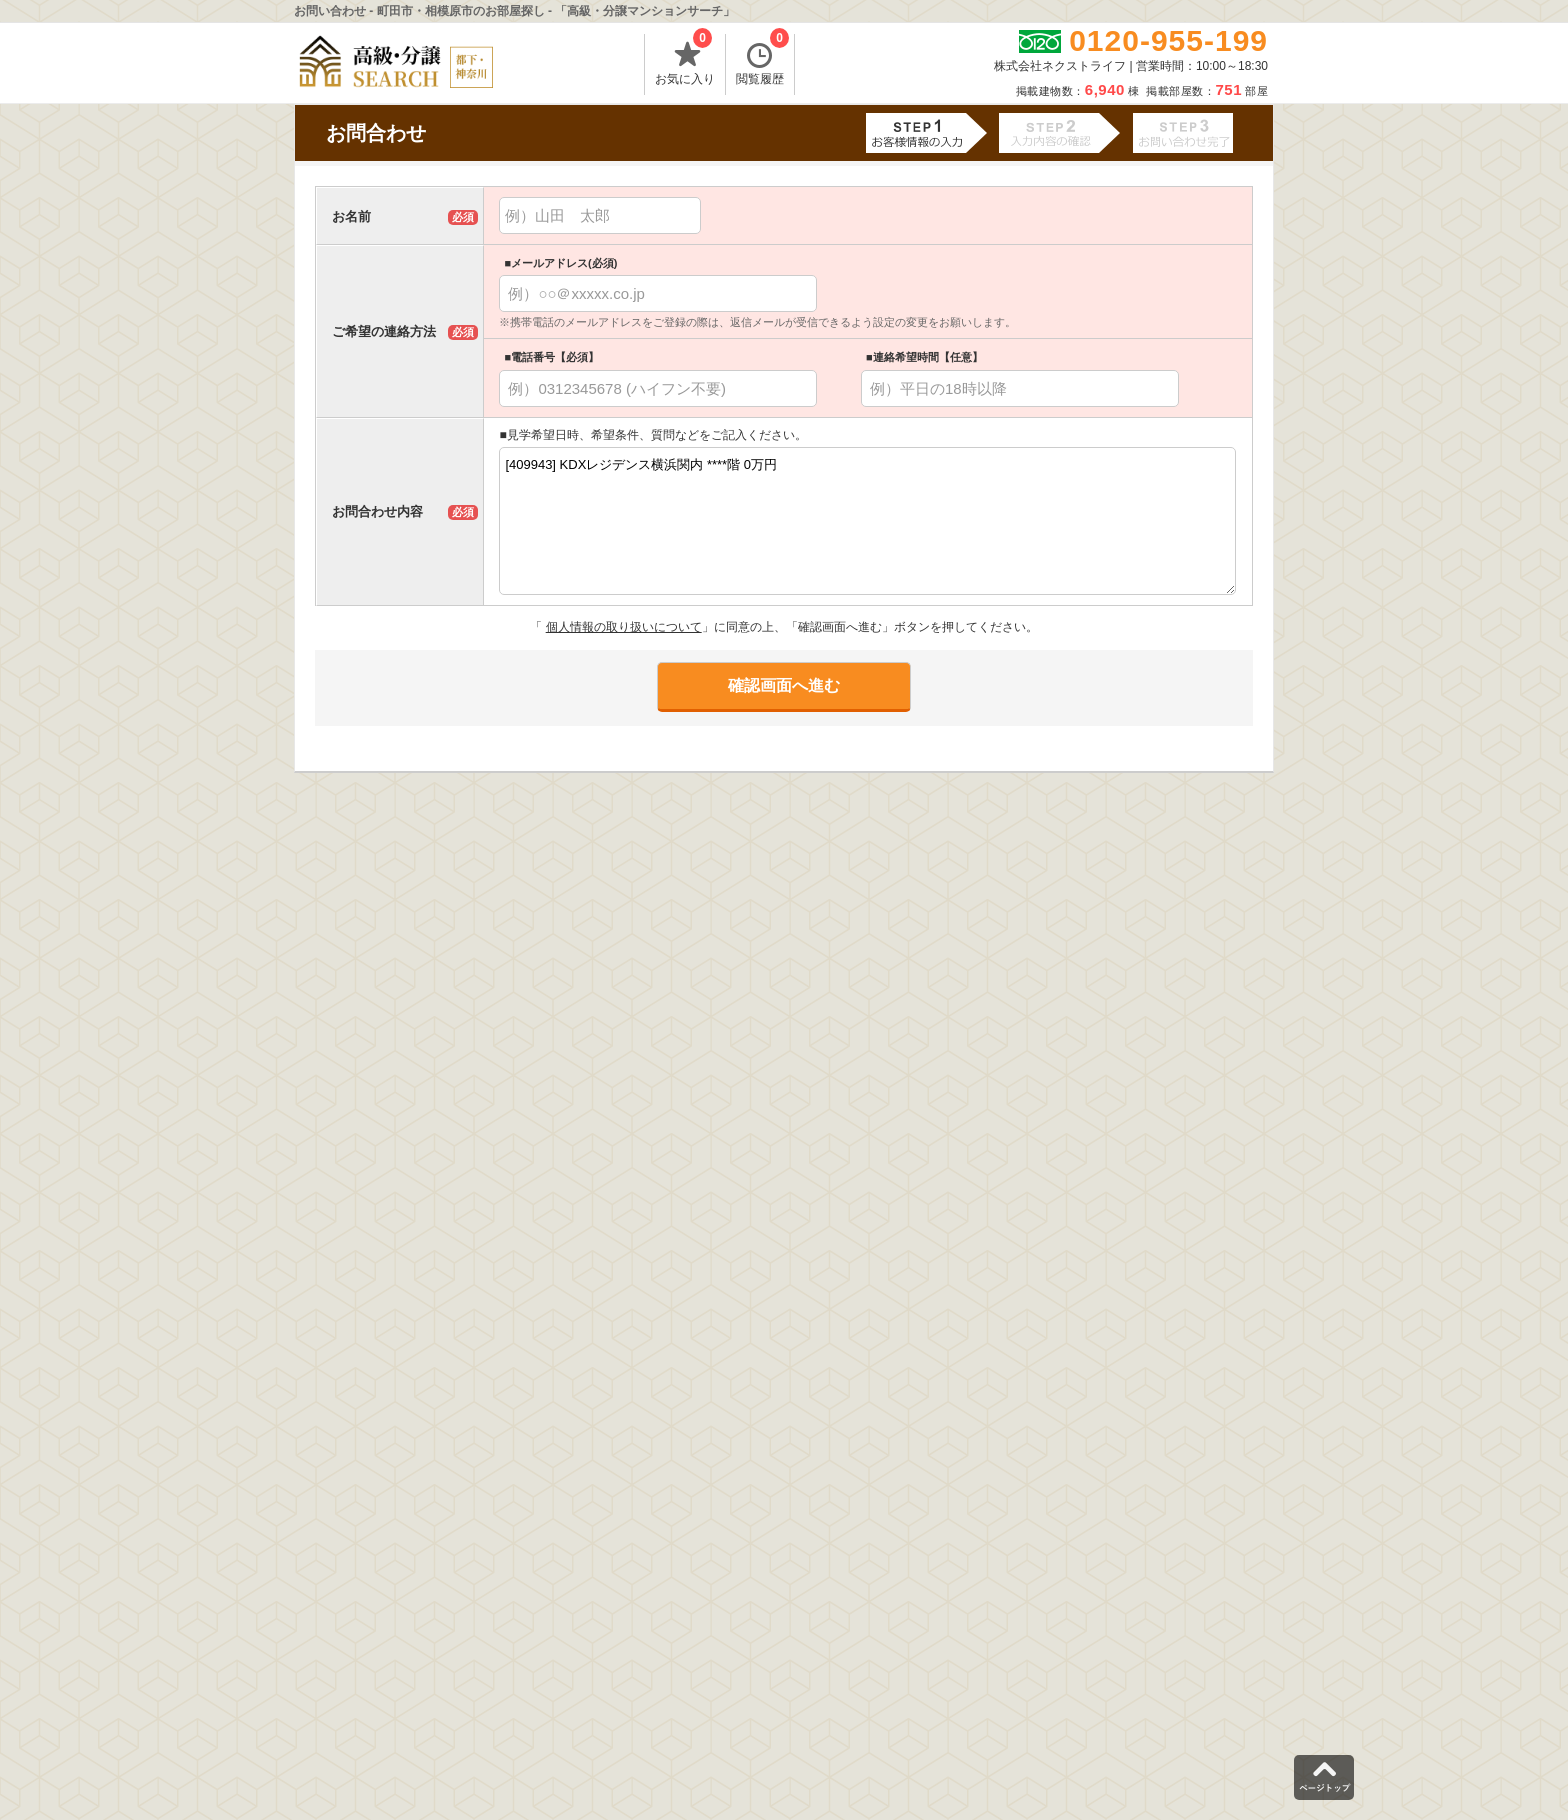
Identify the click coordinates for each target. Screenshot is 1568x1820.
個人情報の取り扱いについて (624, 627)
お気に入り (685, 60)
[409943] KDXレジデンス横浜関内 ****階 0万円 (867, 521)
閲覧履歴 (762, 60)
